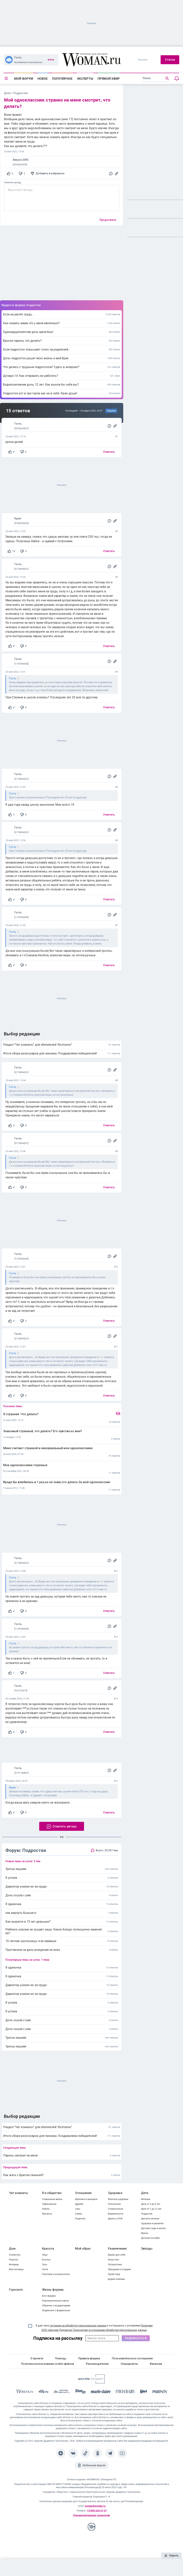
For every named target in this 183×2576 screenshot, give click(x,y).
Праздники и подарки (119, 2269)
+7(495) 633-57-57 (97, 2510)
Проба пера (114, 2274)
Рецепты (13, 2259)
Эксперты (85, 78)
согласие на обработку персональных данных (78, 2325)
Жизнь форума (52, 2289)
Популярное (62, 78)
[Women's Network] (91, 2382)
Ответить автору (12, 182)
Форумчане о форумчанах (56, 2310)
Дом (12, 2248)
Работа (45, 2209)
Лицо (44, 2255)
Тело (44, 2264)
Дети (7, 93)
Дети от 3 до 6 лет (150, 2204)
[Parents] (160, 2392)
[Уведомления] (176, 78)
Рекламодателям (97, 2363)
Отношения (83, 2193)
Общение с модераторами (56, 2305)
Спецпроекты (129, 2363)
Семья (78, 2213)
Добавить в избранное (50, 173)
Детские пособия (150, 2238)
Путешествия (115, 2264)
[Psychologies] (125, 2392)
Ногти (45, 2269)
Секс (77, 2209)
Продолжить (108, 219)
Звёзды (146, 2248)
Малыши (145, 2199)
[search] (156, 78)
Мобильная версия (93, 2465)
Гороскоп (16, 2289)
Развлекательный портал (55, 2300)
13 (14, 551)
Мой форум (23, 78)
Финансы (47, 2213)
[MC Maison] (62, 2392)
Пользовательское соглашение (132, 2358)
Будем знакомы (116, 2279)
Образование (49, 2204)
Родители (80, 2218)
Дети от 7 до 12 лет (151, 2209)
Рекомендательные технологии (91, 2515)
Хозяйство (14, 2255)
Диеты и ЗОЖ (115, 2218)
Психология (114, 2204)
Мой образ (83, 2248)
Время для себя (116, 2255)
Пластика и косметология (56, 2274)
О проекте (36, 2358)
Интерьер (14, 2264)
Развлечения (117, 2248)
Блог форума (49, 2296)
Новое (43, 78)
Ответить (109, 451)
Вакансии (156, 2363)
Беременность (115, 2213)
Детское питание (150, 2218)
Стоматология (115, 2209)
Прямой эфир (109, 78)
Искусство (113, 2259)
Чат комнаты (18, 2193)
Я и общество (52, 2193)
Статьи (170, 59)
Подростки (146, 2213)
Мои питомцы (16, 2269)
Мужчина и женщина (86, 2199)
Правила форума (89, 2358)
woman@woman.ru (95, 2506)
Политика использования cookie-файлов (47, 2363)
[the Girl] (143, 2392)
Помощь (60, 2358)
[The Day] (43, 2392)
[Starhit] (80, 2392)
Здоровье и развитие (152, 2223)
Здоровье (115, 2193)
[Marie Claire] (100, 2392)
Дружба (79, 2204)
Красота (48, 2248)
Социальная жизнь (52, 2199)
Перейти (111, 410)
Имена (144, 2233)
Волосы (46, 2259)
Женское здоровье (118, 2199)
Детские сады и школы (153, 2228)
